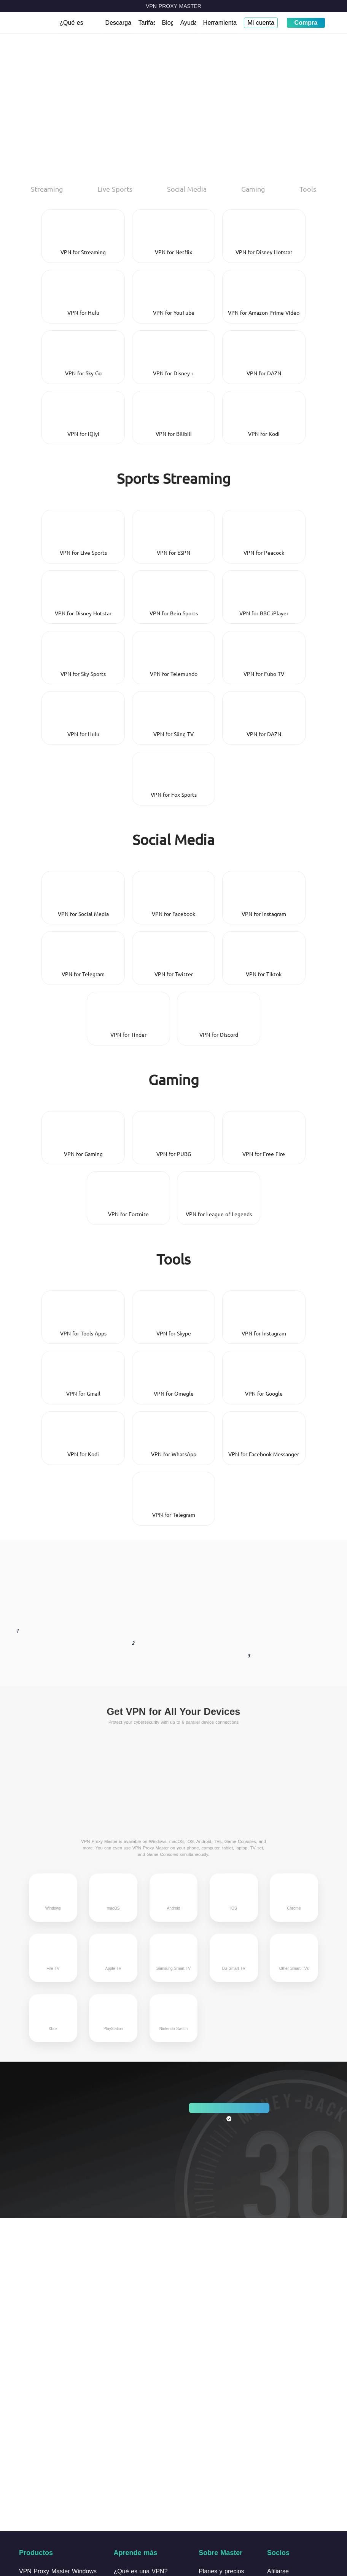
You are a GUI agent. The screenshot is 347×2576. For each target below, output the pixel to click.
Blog (168, 22)
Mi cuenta (260, 22)
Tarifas (146, 22)
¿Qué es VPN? (71, 26)
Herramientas (220, 22)
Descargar (118, 22)
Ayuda (188, 22)
